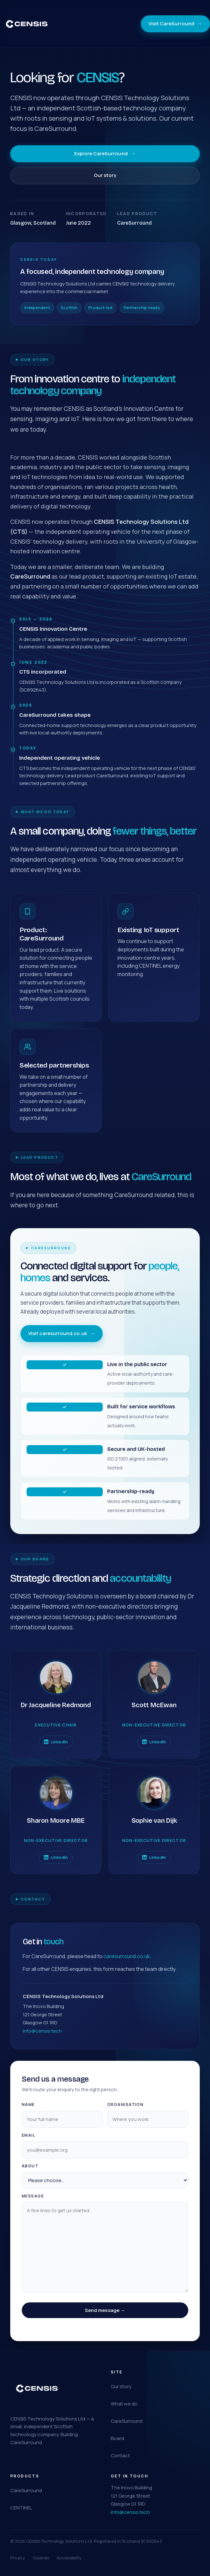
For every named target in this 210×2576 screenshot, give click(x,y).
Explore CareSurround (105, 154)
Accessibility (69, 2558)
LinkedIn (56, 1747)
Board (117, 2438)
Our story (105, 175)
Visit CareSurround (175, 24)
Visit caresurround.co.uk (61, 1341)
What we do (124, 2403)
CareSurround (126, 2421)
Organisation (125, 2112)
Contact (120, 2455)
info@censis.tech (42, 2038)
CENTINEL (21, 2507)
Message (33, 2203)
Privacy (17, 2558)
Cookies (41, 2558)
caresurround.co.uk (126, 1963)
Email (28, 2143)
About (30, 2174)
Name (28, 2112)
